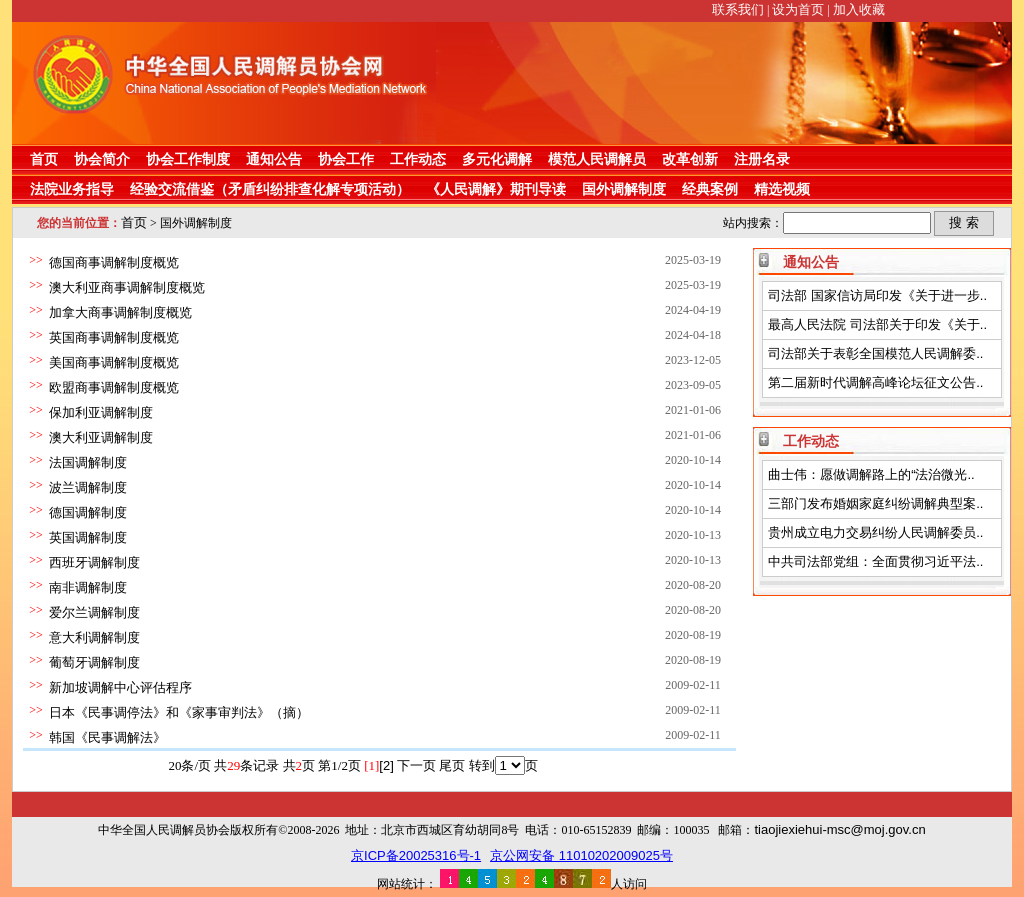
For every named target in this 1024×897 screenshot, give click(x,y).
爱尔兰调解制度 (94, 612)
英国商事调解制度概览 (114, 337)
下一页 (416, 765)
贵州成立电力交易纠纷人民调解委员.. (875, 532)
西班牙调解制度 (94, 562)
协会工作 (346, 159)
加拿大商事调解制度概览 (120, 312)
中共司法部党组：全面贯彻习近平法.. (875, 561)
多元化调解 (497, 159)
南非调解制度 (88, 587)
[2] (386, 765)
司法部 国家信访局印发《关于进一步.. (877, 295)
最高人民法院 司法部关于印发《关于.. (877, 324)
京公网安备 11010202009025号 (581, 855)
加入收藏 (859, 9)
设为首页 (798, 9)
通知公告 (274, 159)
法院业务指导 (72, 189)
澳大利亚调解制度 (101, 437)
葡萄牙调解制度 (94, 662)
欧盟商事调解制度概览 (114, 387)
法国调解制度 (88, 462)
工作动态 (418, 159)
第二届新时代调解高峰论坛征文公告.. (875, 382)
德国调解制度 (88, 512)
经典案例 (710, 189)
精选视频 (782, 189)
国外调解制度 (624, 189)
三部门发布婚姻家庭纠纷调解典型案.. (875, 503)
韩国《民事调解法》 (107, 737)
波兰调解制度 (88, 487)
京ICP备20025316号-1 (416, 855)
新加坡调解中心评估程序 (120, 687)
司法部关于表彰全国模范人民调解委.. (875, 353)
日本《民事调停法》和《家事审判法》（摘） (179, 712)
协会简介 (102, 159)
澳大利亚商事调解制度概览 (127, 287)
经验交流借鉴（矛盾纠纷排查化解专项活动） (270, 189)
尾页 (452, 765)
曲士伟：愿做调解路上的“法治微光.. (871, 474)
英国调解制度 (88, 537)
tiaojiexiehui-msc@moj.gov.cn (839, 829)
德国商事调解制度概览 (114, 262)
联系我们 (738, 9)
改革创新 (690, 159)
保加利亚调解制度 (101, 412)
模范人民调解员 (597, 159)
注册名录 (762, 159)
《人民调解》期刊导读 (496, 189)
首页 (44, 159)
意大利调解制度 (94, 637)
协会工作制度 (188, 159)
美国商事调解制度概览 (114, 362)
